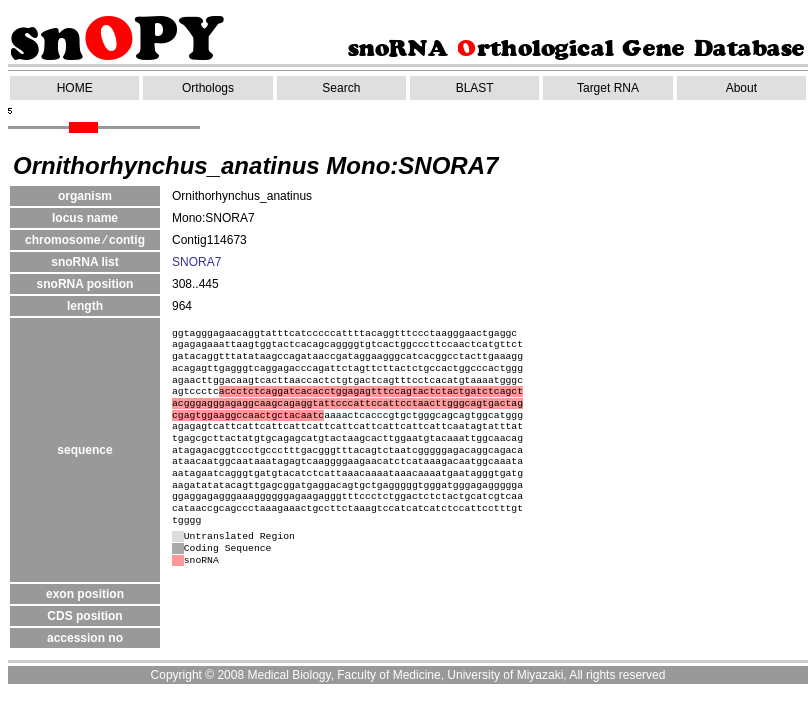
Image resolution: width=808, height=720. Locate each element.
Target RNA (608, 88)
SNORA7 (196, 262)
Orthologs (208, 88)
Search (341, 88)
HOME (75, 88)
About (741, 88)
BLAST (475, 88)
